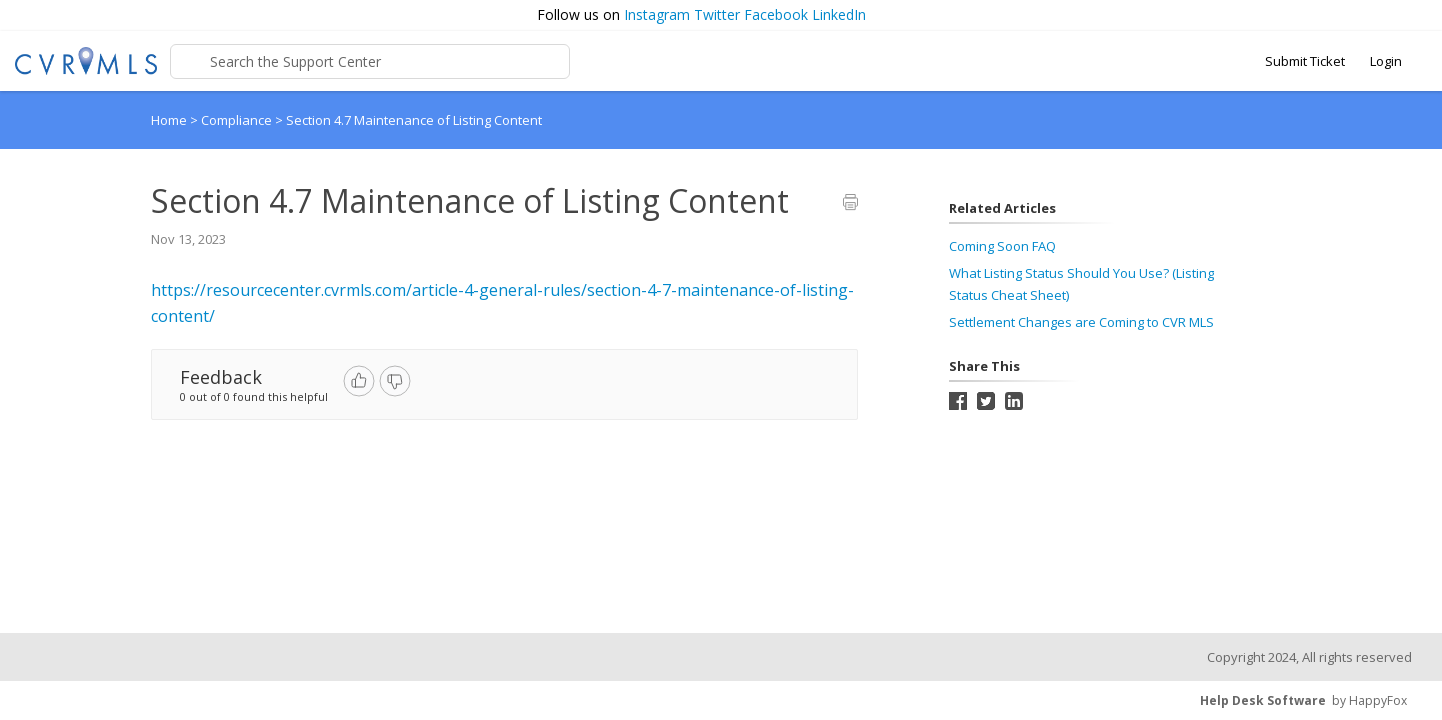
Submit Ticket (1305, 61)
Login (1386, 61)
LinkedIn (839, 14)
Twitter (717, 14)
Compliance (238, 120)
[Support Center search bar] (370, 61)
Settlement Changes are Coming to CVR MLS (1081, 322)
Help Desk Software (1263, 700)
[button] (1417, 15)
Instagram (657, 14)
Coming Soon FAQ (1002, 246)
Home (169, 120)
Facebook (776, 14)
